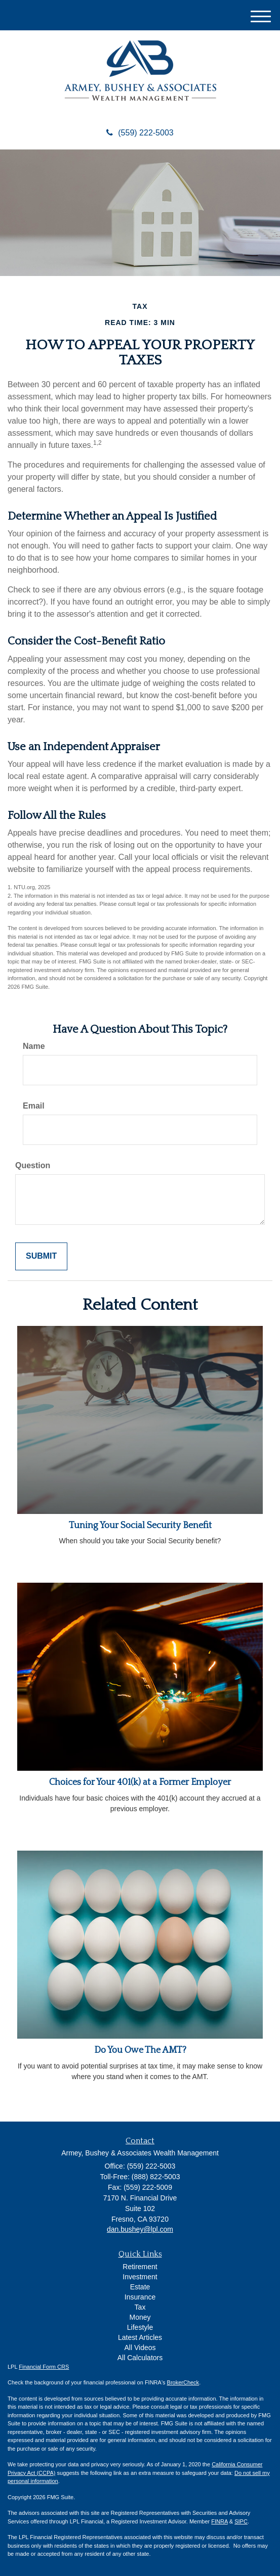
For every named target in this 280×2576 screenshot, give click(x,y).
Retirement (140, 2267)
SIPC (241, 2521)
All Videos (139, 2347)
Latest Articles (140, 2337)
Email (34, 1105)
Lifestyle (140, 2327)
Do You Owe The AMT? (140, 2050)
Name (34, 1046)
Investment (140, 2277)
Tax (140, 2307)
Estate (140, 2287)
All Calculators (140, 2358)
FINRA (219, 2521)
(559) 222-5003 (139, 132)
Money (139, 2317)
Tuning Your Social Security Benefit (140, 1526)
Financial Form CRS (44, 2367)
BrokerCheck (183, 2382)
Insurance (140, 2297)
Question (32, 1165)
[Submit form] (41, 1256)
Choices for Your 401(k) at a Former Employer (140, 1782)
